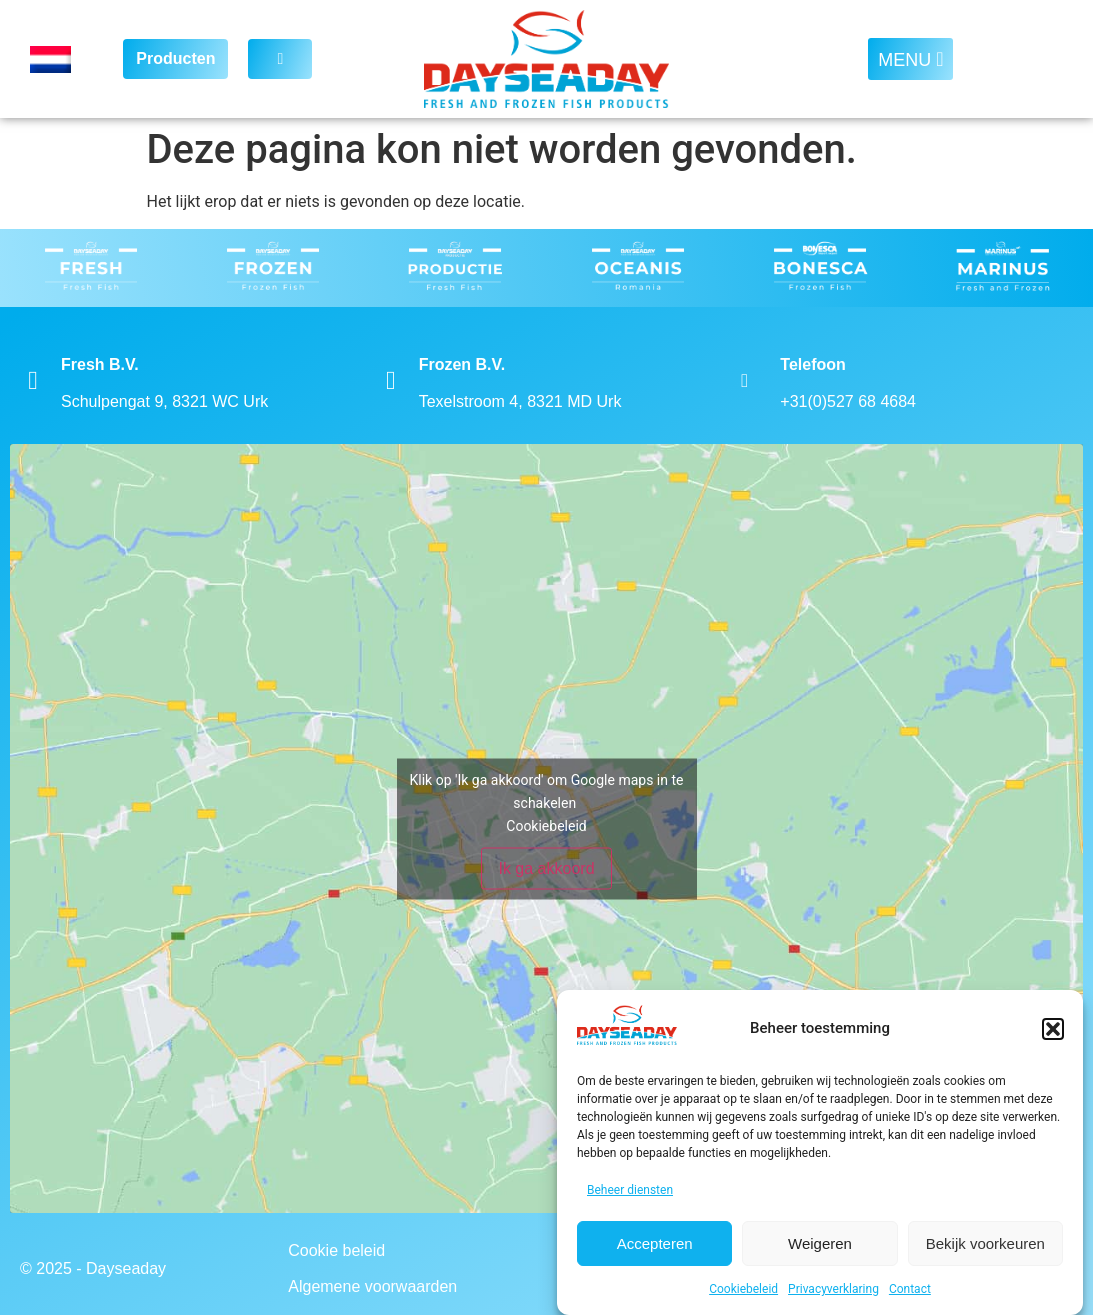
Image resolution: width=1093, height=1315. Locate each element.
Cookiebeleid (743, 1289)
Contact (910, 1289)
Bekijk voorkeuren (985, 1243)
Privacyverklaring (833, 1289)
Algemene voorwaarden (372, 1286)
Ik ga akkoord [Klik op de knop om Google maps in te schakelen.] (546, 867)
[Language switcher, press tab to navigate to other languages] (61, 59)
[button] (1053, 1029)
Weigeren (820, 1243)
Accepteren (655, 1243)
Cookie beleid (336, 1250)
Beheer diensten (630, 1190)
